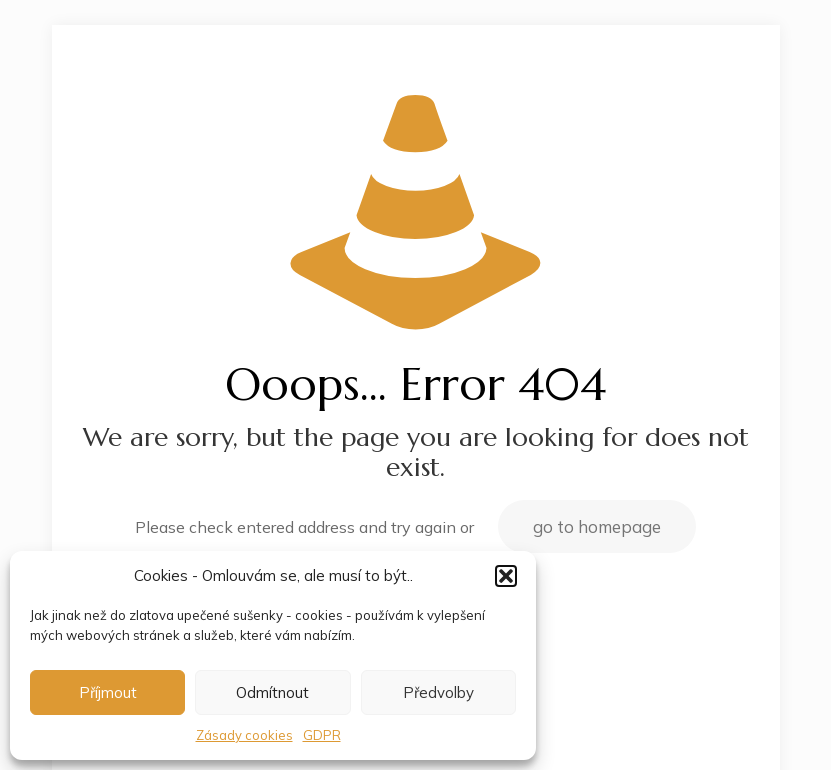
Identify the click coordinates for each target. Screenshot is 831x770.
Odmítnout (272, 692)
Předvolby (438, 692)
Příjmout (108, 692)
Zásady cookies (244, 735)
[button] (506, 576)
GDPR (322, 735)
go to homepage (597, 526)
